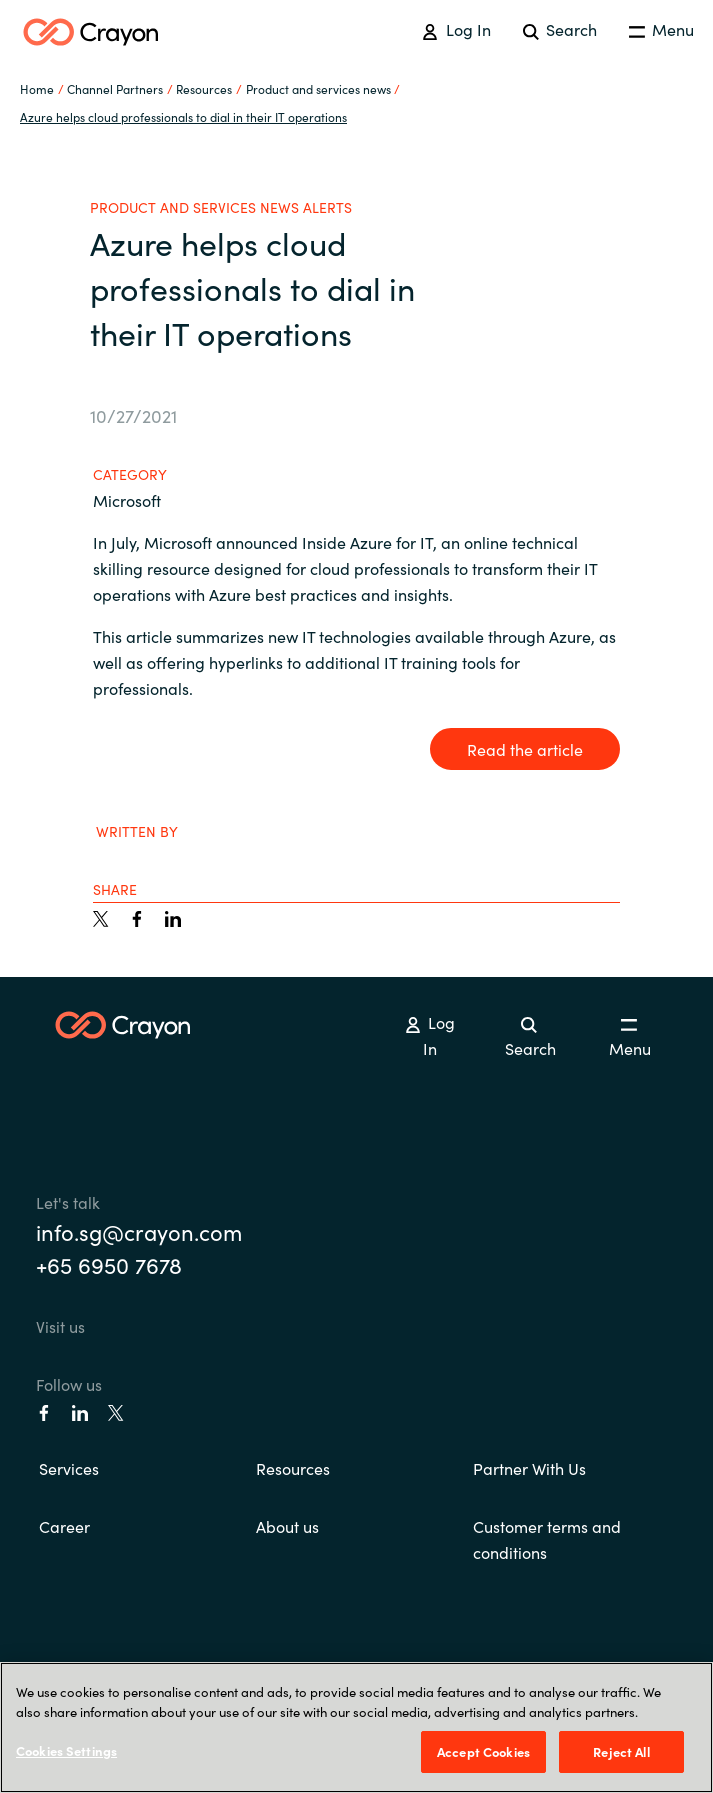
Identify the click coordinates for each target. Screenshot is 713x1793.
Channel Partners (115, 88)
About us (287, 1526)
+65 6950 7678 (109, 1264)
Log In (456, 29)
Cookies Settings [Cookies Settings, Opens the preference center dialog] (66, 1750)
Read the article (525, 749)
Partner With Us (529, 1468)
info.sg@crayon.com (139, 1231)
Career (64, 1526)
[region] (356, 1727)
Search (560, 29)
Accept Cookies (483, 1751)
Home (37, 88)
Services (69, 1468)
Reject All (621, 1751)
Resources (293, 1468)
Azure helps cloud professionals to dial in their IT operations (183, 116)
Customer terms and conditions (547, 1539)
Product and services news (318, 88)
